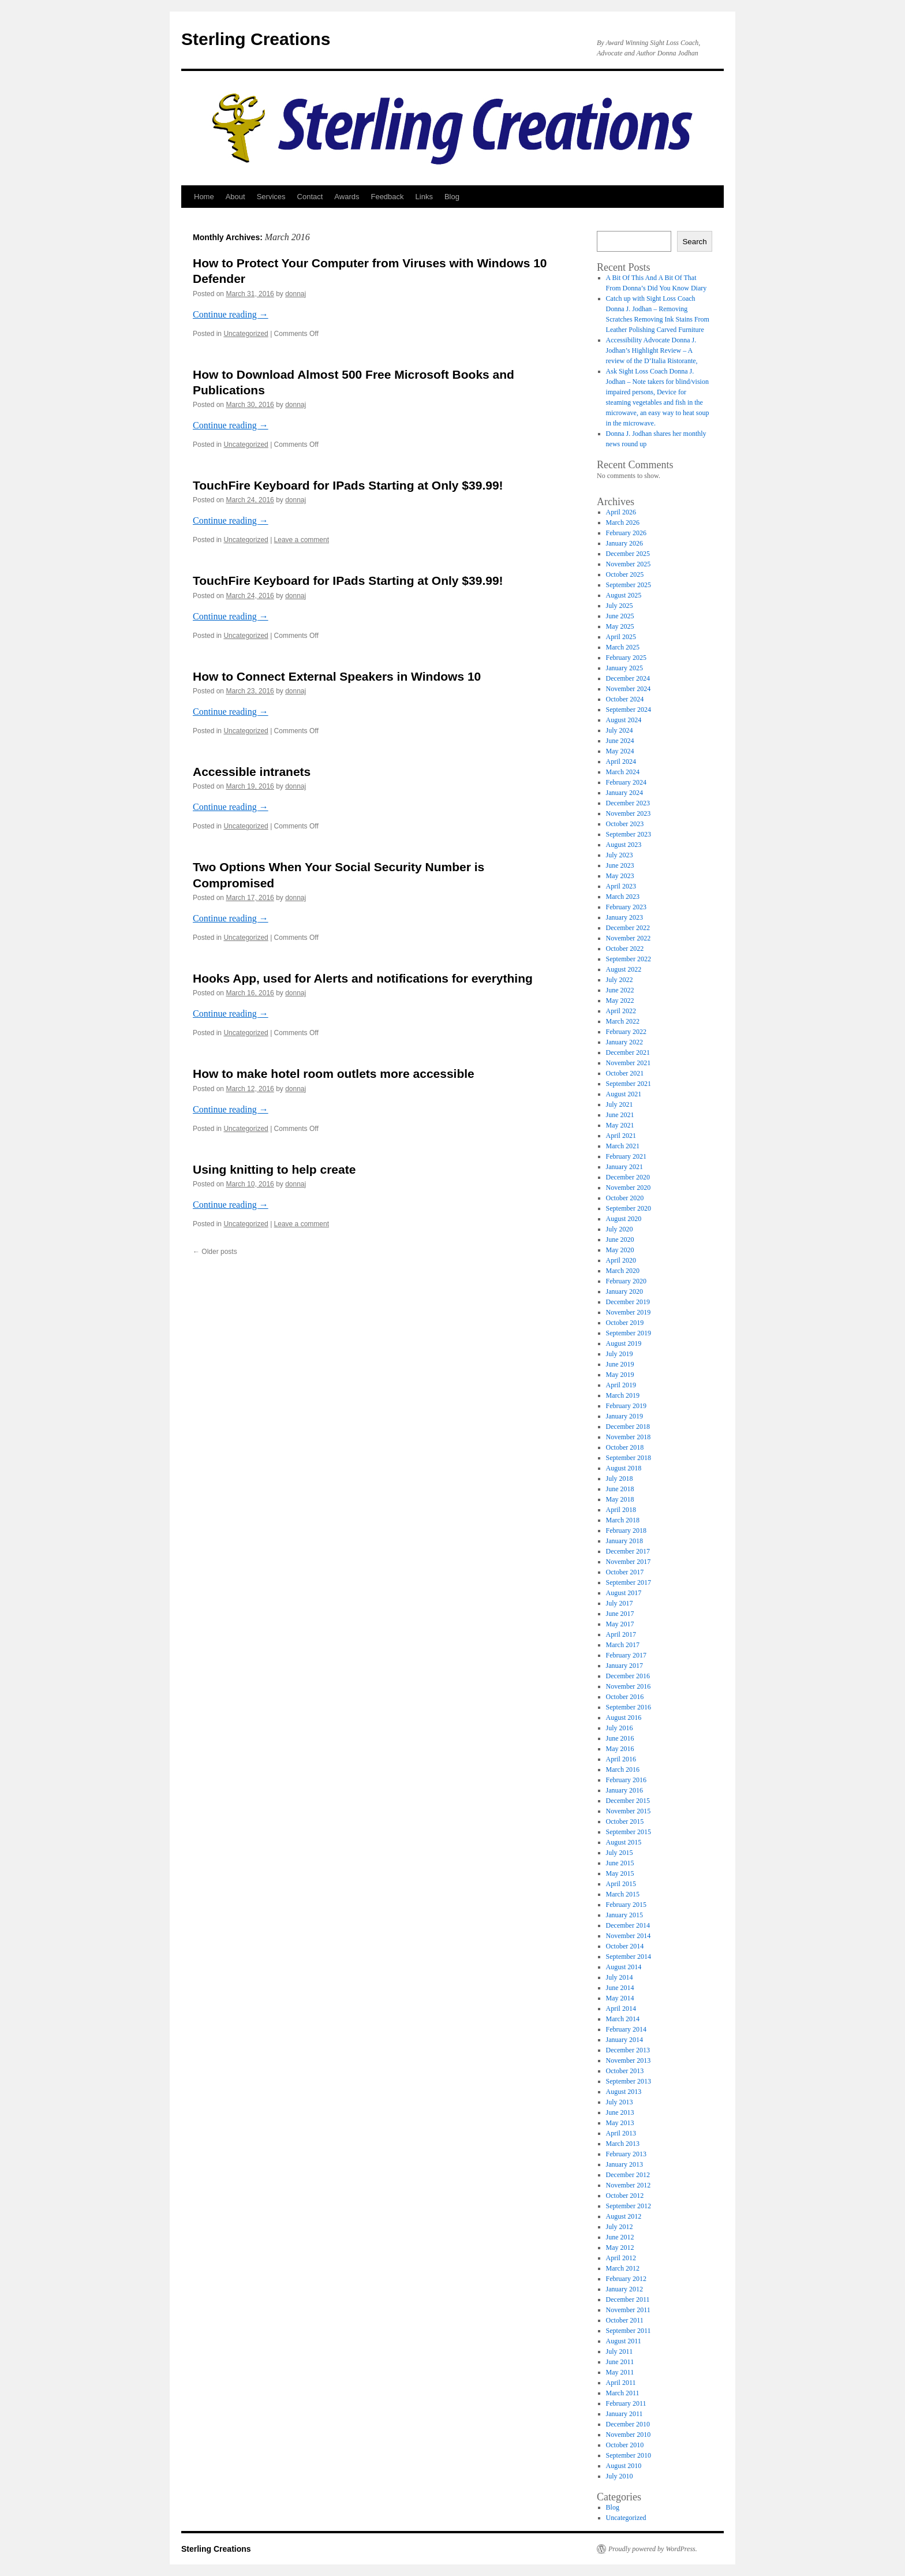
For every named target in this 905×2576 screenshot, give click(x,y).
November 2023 (628, 813)
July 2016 (619, 1728)
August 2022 (624, 969)
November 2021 (628, 1063)
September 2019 (628, 1333)
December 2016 (628, 1676)
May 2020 (620, 1250)
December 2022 (628, 928)
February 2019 (626, 1406)
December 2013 (628, 2050)
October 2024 (625, 699)
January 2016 (624, 1790)
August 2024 (624, 720)
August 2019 (624, 1343)
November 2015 (628, 1811)
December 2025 (628, 554)
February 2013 (626, 2154)
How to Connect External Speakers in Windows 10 (337, 676)
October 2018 (625, 1447)
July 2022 (619, 980)
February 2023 (626, 907)
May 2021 (620, 1125)
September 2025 (628, 585)
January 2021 (624, 1167)
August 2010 (624, 2466)
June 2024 (620, 741)
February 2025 (626, 658)
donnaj (295, 294)
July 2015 (619, 1853)
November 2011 (628, 2310)
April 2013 (621, 2133)
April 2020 (621, 1260)
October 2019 (625, 1323)
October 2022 (625, 948)
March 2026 (623, 522)
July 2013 (619, 2102)
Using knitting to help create (274, 1169)
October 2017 (625, 1572)
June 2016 (620, 1738)
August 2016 (624, 1717)
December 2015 (628, 1801)
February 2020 (626, 1281)
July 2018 (619, 1478)
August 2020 (624, 1219)
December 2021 (628, 1052)
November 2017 (628, 1562)
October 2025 (625, 574)
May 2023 (620, 876)
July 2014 (619, 1977)
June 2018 (620, 1489)
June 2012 (620, 2237)
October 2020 (625, 1198)
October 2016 (625, 1697)
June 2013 (620, 2112)
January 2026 (624, 543)
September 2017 (628, 1582)
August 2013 (624, 2092)
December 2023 (628, 803)
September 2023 (628, 834)
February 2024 (626, 782)
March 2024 (623, 772)
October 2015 (625, 1821)
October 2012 (625, 2196)
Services (271, 196)
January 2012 (624, 2289)
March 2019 (623, 1395)
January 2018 (624, 1541)
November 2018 (628, 1437)
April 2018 (621, 1510)
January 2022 (624, 1042)
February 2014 (626, 2029)
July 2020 (619, 1229)
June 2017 (620, 1614)
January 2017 (624, 1666)
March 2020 (623, 1271)
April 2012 (621, 2258)
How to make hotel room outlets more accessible (333, 1073)
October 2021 (625, 1073)
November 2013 (628, 2060)
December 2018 (628, 1427)
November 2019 (628, 1312)
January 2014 (624, 2040)
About (235, 196)
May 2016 (620, 1749)
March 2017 (623, 1645)
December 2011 (628, 2299)
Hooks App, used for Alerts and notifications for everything (363, 978)
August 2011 (623, 2341)
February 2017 (626, 1655)
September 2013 (628, 2081)
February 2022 (626, 1032)
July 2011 (619, 2351)
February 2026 (626, 533)
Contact (310, 196)
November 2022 (628, 938)
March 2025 (623, 647)
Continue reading (230, 314)
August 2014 (624, 1967)
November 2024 (628, 689)
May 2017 (620, 1624)
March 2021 (623, 1146)
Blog (451, 196)
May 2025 (620, 626)
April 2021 (621, 1136)
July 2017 (619, 1603)
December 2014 (628, 1925)
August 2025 (624, 595)
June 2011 (620, 2362)
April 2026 (621, 512)
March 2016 (623, 1769)
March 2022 (623, 1021)
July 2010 (619, 2476)
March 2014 (623, 2019)
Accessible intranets (252, 771)
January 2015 (624, 1915)
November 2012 (628, 2185)
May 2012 (620, 2247)
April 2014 (621, 2008)
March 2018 (623, 1520)
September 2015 (628, 1832)
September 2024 (628, 709)
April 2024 (621, 761)
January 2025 (624, 668)
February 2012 (626, 2279)
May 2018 (620, 1499)
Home (204, 196)
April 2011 (621, 2383)
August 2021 (624, 1094)
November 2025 (628, 564)
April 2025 (621, 637)
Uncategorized (245, 334)
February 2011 (626, 2403)
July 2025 (619, 606)
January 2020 (624, 1291)
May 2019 (620, 1375)
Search (694, 241)
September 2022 (628, 959)
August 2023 (624, 845)
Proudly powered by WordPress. (652, 2549)
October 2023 (625, 824)
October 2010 (625, 2445)
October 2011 (625, 2320)
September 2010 (628, 2455)
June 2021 (620, 1115)
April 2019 (621, 1385)
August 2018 (624, 1468)
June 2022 (620, 990)
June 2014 (620, 1988)
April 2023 (621, 886)
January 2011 (624, 2414)
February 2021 (626, 1156)
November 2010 (628, 2435)
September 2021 (628, 1084)
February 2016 (626, 1780)
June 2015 (620, 1863)
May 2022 (620, 1000)
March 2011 (623, 2393)
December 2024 (628, 678)
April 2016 (621, 1759)
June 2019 (620, 1364)
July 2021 (619, 1104)
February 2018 (626, 1530)
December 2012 (628, 2175)
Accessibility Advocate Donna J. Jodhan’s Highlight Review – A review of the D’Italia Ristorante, (652, 350)
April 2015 (621, 1884)
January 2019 (624, 1416)
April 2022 (621, 1011)
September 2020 (628, 1208)
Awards (346, 196)
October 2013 (625, 2071)
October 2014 (625, 1946)
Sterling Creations (255, 38)
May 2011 (620, 2372)
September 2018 (628, 1458)
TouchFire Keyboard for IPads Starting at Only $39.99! (348, 485)
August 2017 (624, 1593)
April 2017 (621, 1634)
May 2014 (620, 1998)
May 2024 (620, 751)
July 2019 (619, 1354)
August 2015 (624, 1842)
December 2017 (628, 1551)
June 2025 (620, 616)
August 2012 (624, 2216)
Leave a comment (301, 540)
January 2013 (624, 2164)
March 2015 (623, 1894)
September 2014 (628, 1956)
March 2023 (623, 897)
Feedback (387, 196)
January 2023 (624, 917)
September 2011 (628, 2331)
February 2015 (626, 1905)
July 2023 (619, 855)
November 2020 (628, 1188)
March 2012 (623, 2268)
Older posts (215, 1252)
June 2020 (620, 1239)
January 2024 (624, 793)
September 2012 (628, 2206)
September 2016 (628, 1707)
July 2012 (619, 2227)
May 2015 (620, 1873)
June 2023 (620, 865)
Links (424, 196)
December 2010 (628, 2424)
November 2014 (628, 1936)
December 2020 (628, 1177)
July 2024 (619, 730)
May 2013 (620, 2123)
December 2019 (628, 1302)
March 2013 (623, 2144)
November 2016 (628, 1686)
